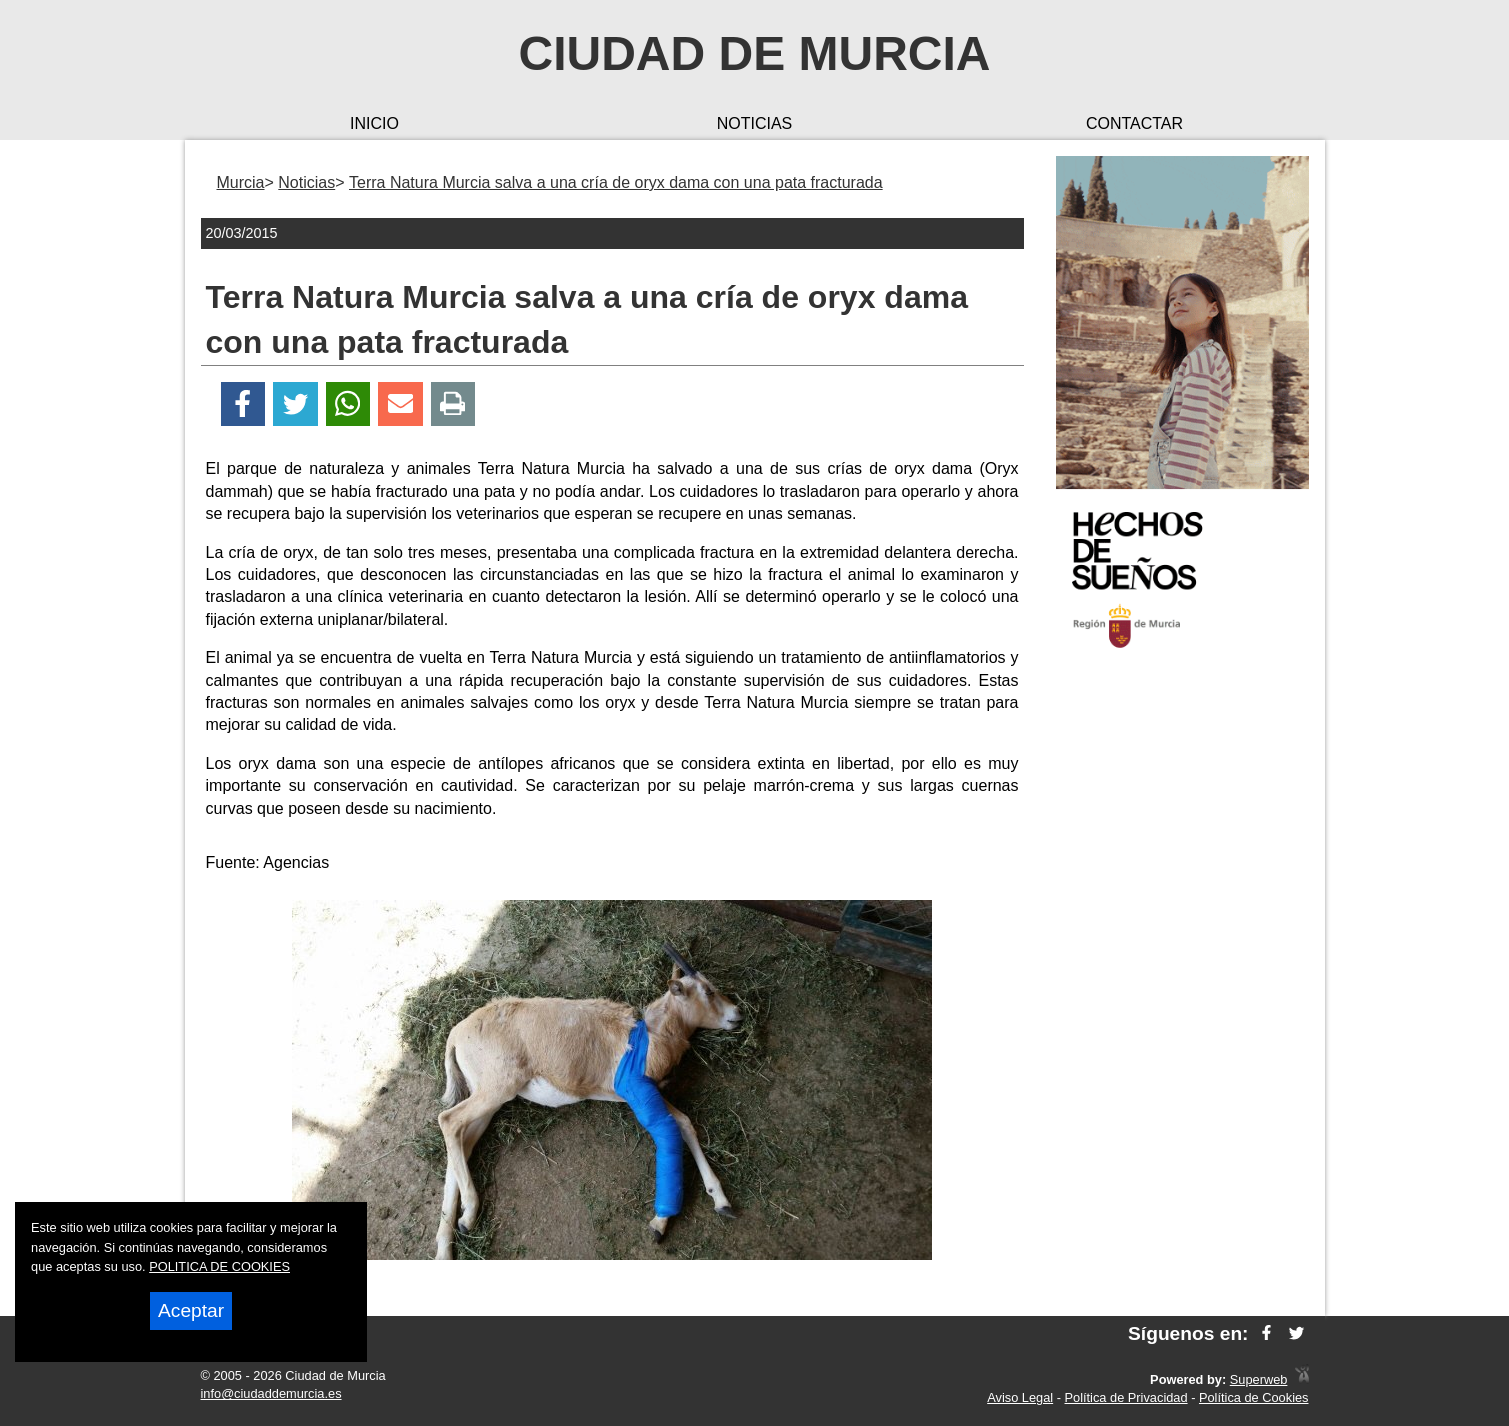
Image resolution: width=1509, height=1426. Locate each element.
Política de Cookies (1254, 1397)
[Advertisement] (1182, 984)
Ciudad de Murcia (755, 53)
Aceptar (191, 1310)
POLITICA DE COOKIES (219, 1266)
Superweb (1259, 1379)
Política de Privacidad (1126, 1397)
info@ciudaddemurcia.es (271, 1393)
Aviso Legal (1020, 1397)
